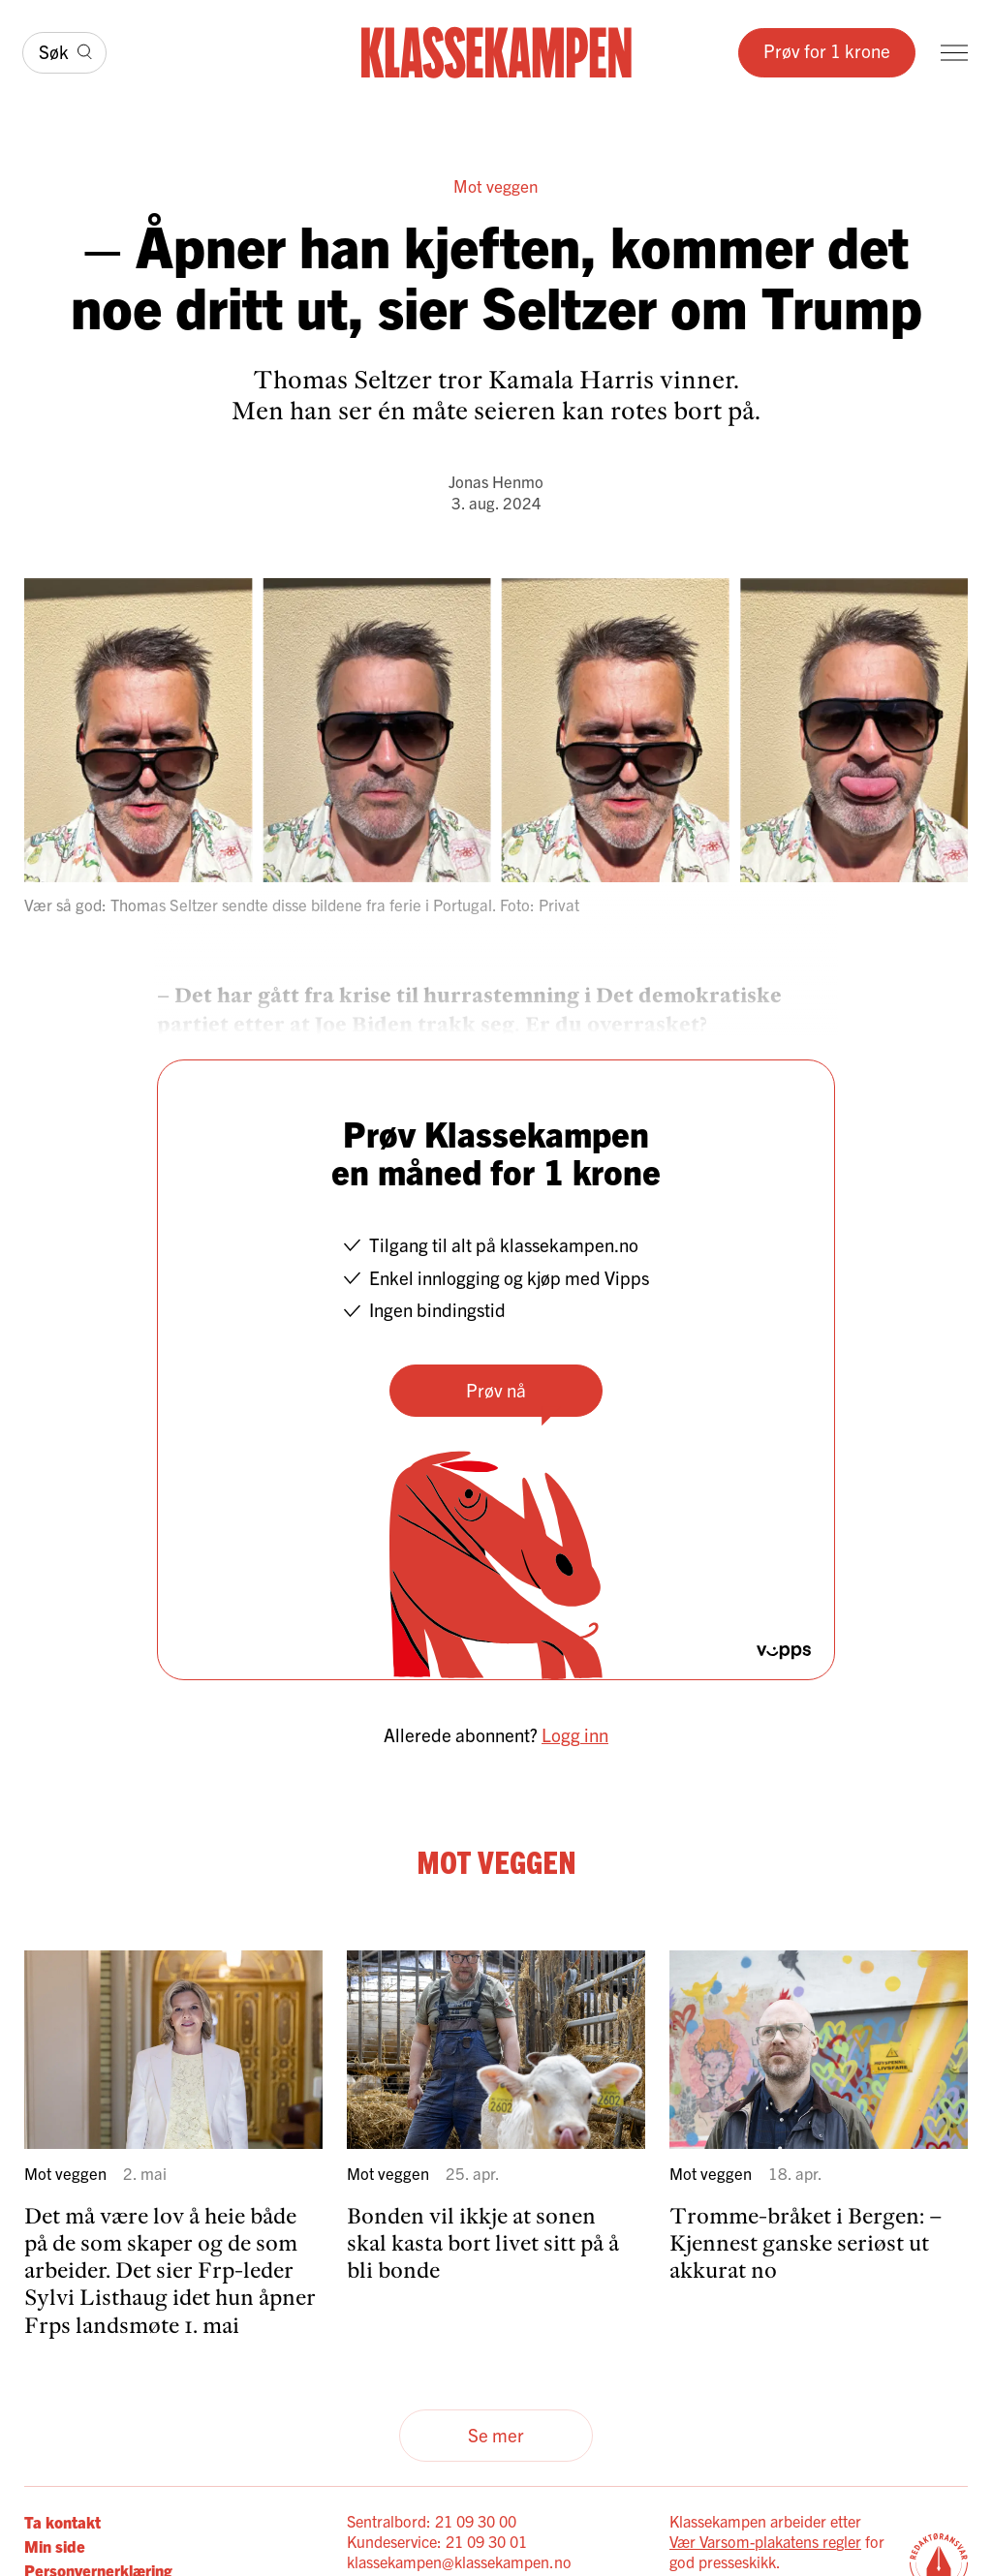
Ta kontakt (62, 2521)
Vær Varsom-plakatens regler (765, 2541)
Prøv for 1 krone (826, 50)
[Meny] (954, 53)
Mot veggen (496, 185)
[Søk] (64, 53)
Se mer (496, 2434)
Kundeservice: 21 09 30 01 (437, 2541)
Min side (54, 2545)
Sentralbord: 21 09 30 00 (431, 2520)
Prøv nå (496, 1389)
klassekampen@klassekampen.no (459, 2561)
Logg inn (575, 1734)
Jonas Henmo (496, 481)
